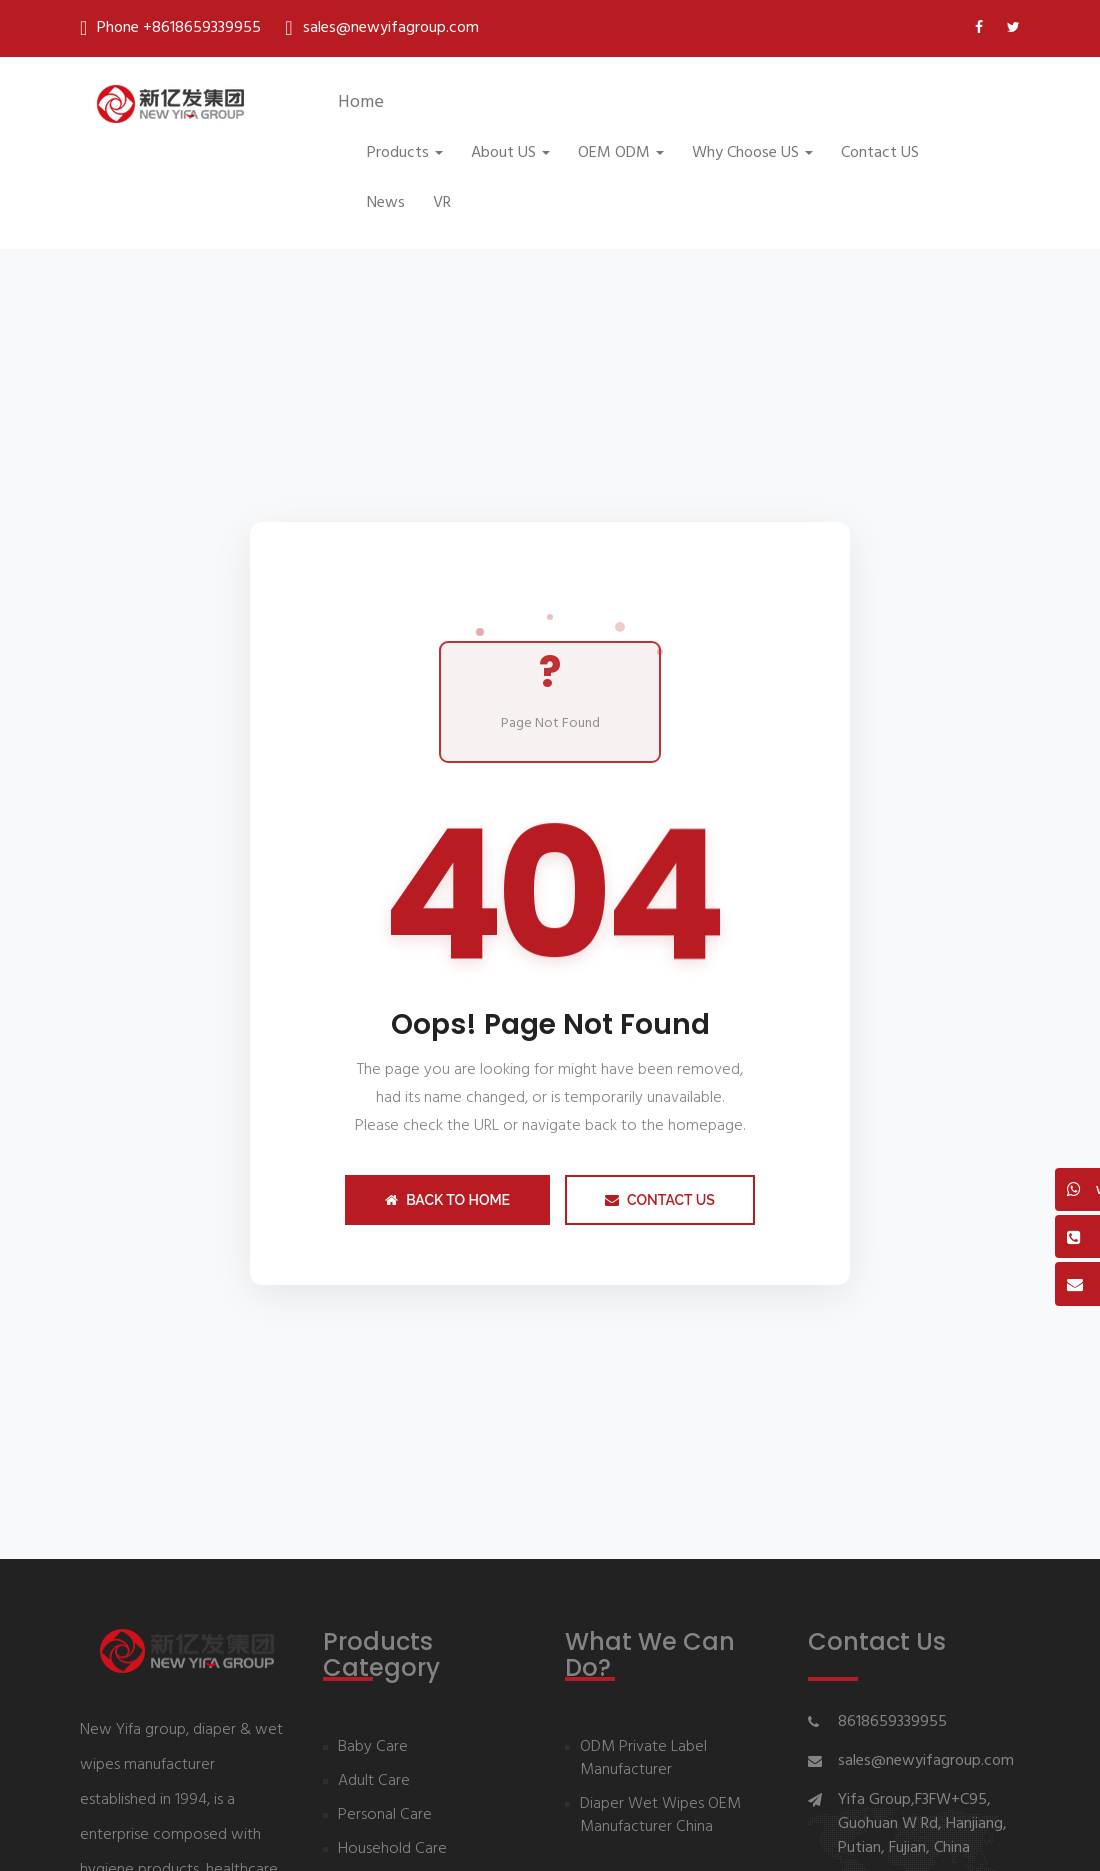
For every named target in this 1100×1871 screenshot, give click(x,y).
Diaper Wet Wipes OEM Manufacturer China (660, 1816)
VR (442, 203)
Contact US (880, 153)
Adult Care (374, 1781)
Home (361, 102)
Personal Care (385, 1815)
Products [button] (405, 153)
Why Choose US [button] (752, 153)
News (386, 203)
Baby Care (373, 1747)
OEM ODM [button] (621, 153)
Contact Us (660, 1200)
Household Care (392, 1849)
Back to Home (447, 1200)
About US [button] (510, 153)
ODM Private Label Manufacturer (643, 1759)
